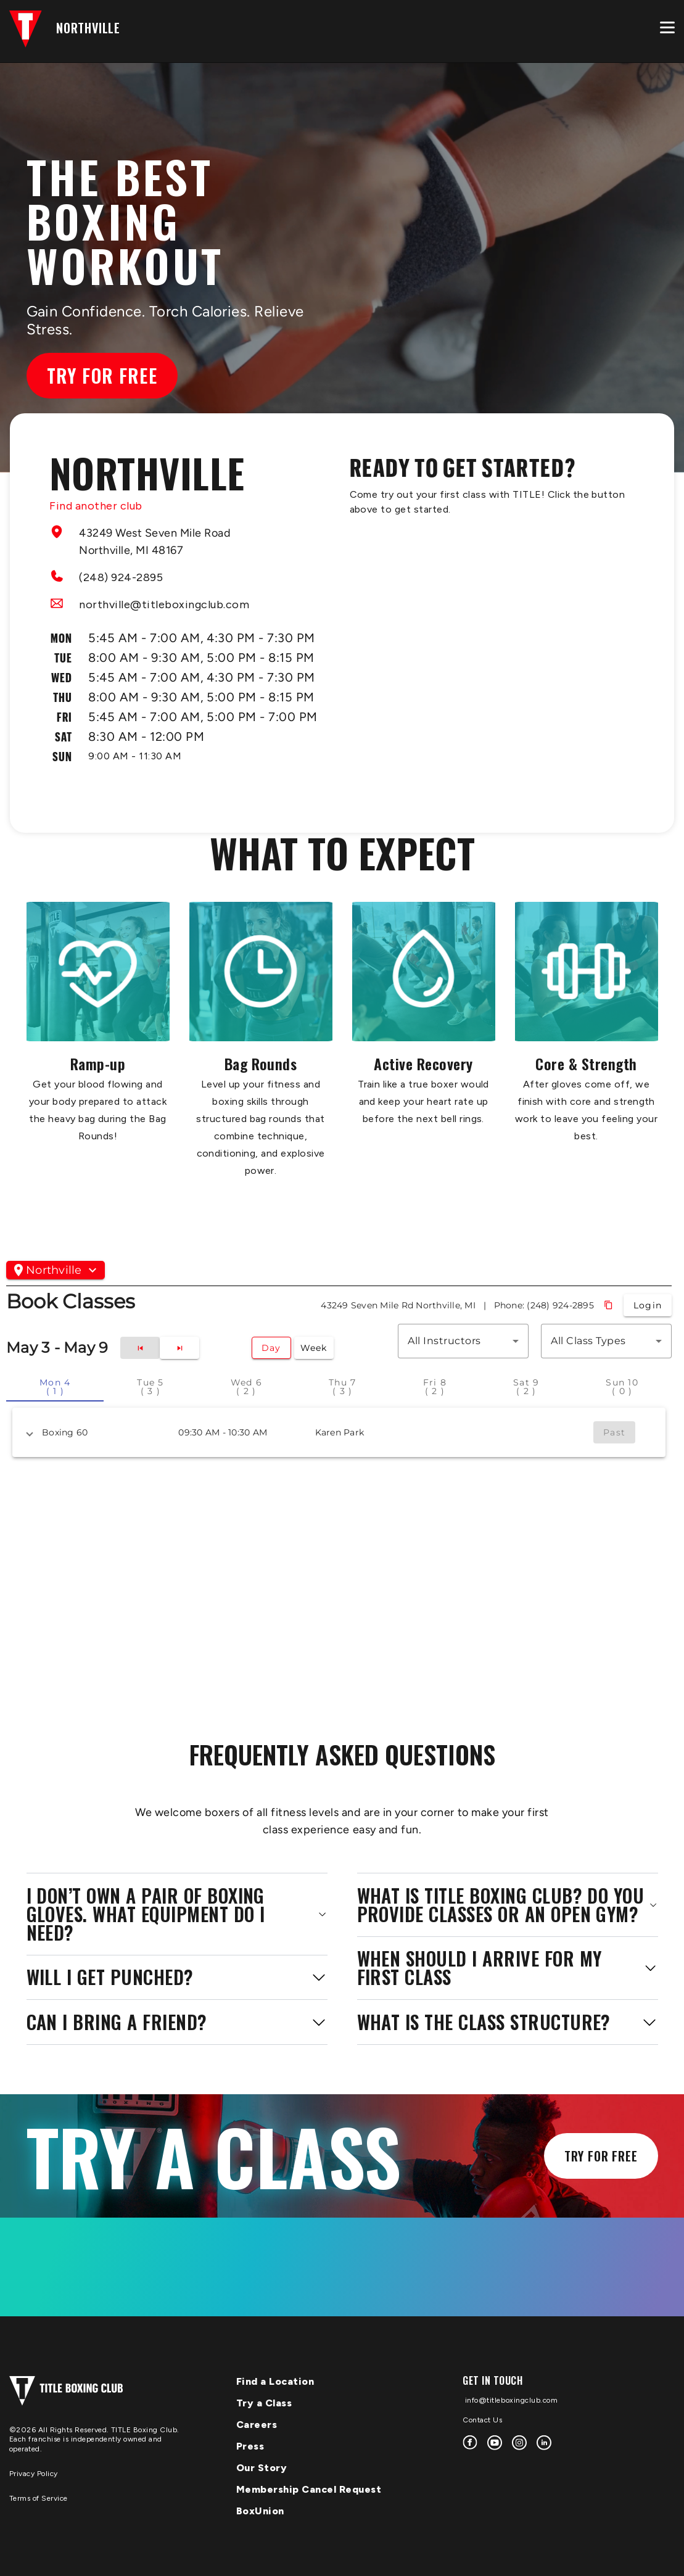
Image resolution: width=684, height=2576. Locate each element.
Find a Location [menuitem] (275, 2381)
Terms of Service (38, 2498)
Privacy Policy (33, 2473)
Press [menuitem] (250, 2446)
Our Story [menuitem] (261, 2468)
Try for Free (102, 375)
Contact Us (482, 2420)
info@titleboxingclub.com (510, 2400)
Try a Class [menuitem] (264, 2403)
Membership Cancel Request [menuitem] (309, 2489)
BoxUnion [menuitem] (260, 2511)
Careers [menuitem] (257, 2424)
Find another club (95, 506)
